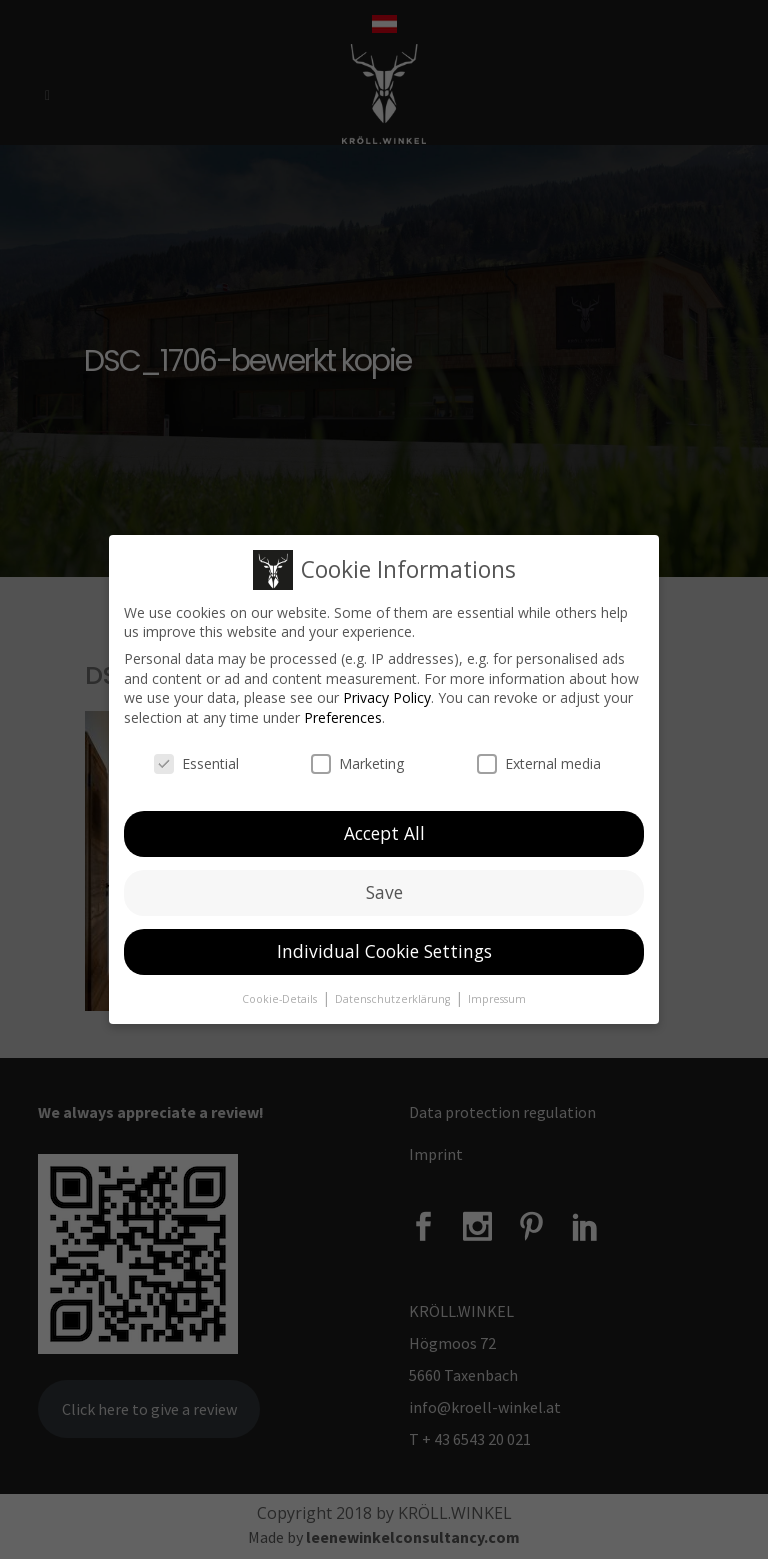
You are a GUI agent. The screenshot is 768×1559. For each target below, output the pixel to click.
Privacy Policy (387, 692)
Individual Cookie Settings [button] (384, 946)
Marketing (357, 758)
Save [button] (384, 887)
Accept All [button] (384, 828)
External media (539, 758)
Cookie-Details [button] (281, 994)
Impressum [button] (497, 994)
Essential (196, 758)
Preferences (343, 712)
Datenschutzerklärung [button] (394, 994)
